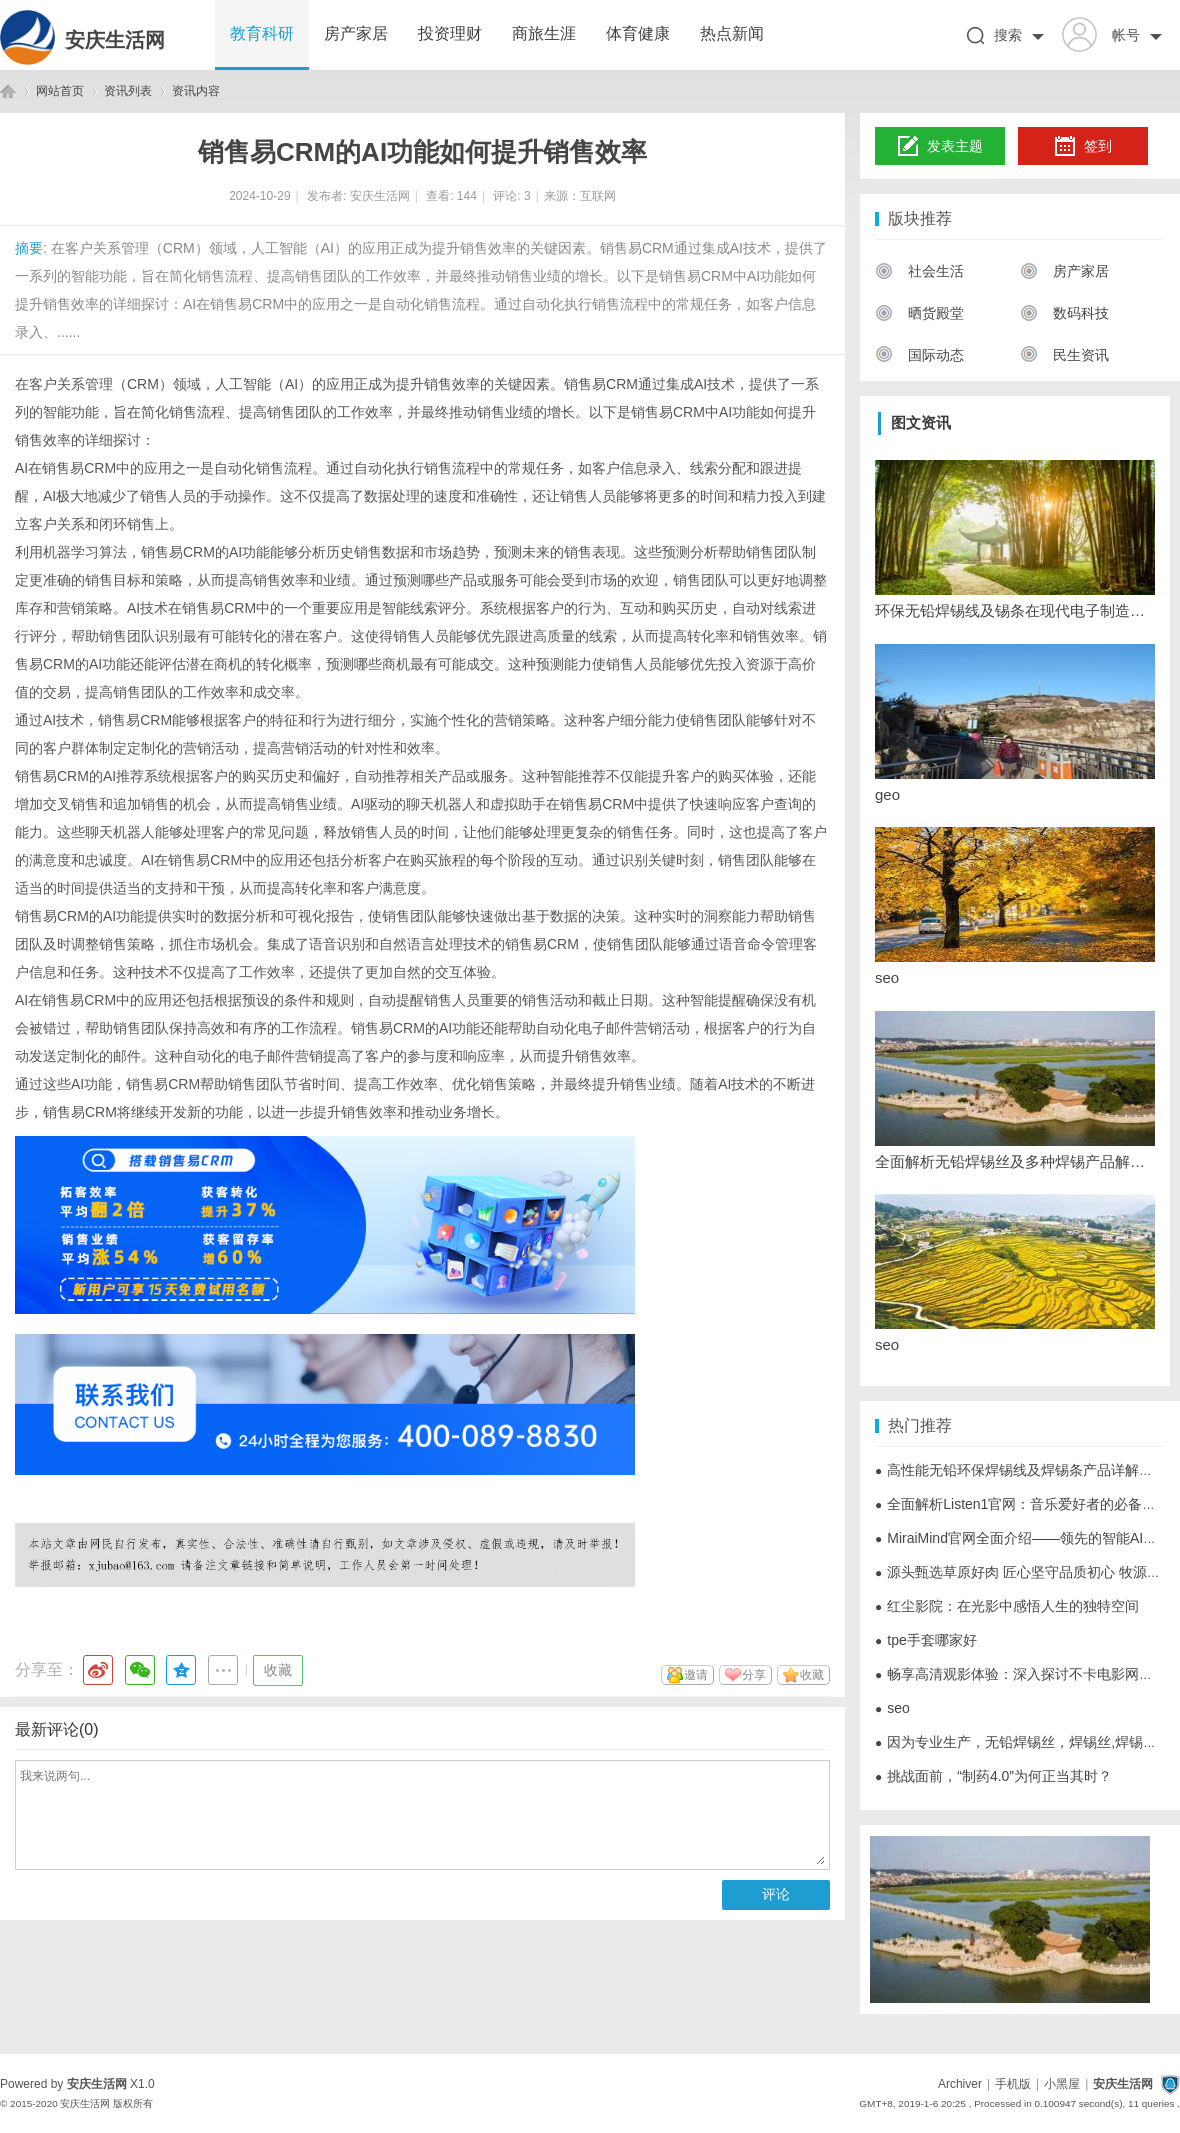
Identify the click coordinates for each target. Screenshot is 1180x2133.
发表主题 (940, 147)
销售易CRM (163, 1084)
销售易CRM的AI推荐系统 (93, 776)
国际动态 (919, 355)
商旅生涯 (544, 33)
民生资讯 (1064, 355)
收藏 (278, 1670)
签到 (1083, 147)
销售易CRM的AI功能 (205, 552)
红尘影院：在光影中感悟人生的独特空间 (1007, 1606)
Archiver (960, 2084)
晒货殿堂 (919, 313)
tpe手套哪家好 (926, 1640)
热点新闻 (732, 33)
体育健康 (638, 33)
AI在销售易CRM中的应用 (93, 1000)
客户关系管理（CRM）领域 (115, 384)
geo (887, 794)
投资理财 (450, 33)
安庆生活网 (115, 40)
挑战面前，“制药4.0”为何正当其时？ (993, 1776)
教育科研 (262, 33)
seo (887, 977)
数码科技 (1064, 313)
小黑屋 (1062, 2084)
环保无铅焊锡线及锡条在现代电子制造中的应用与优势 (1015, 610)
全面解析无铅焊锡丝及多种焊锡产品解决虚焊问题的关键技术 (1015, 1161)
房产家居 (356, 33)
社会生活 (919, 271)
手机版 (1013, 2084)
